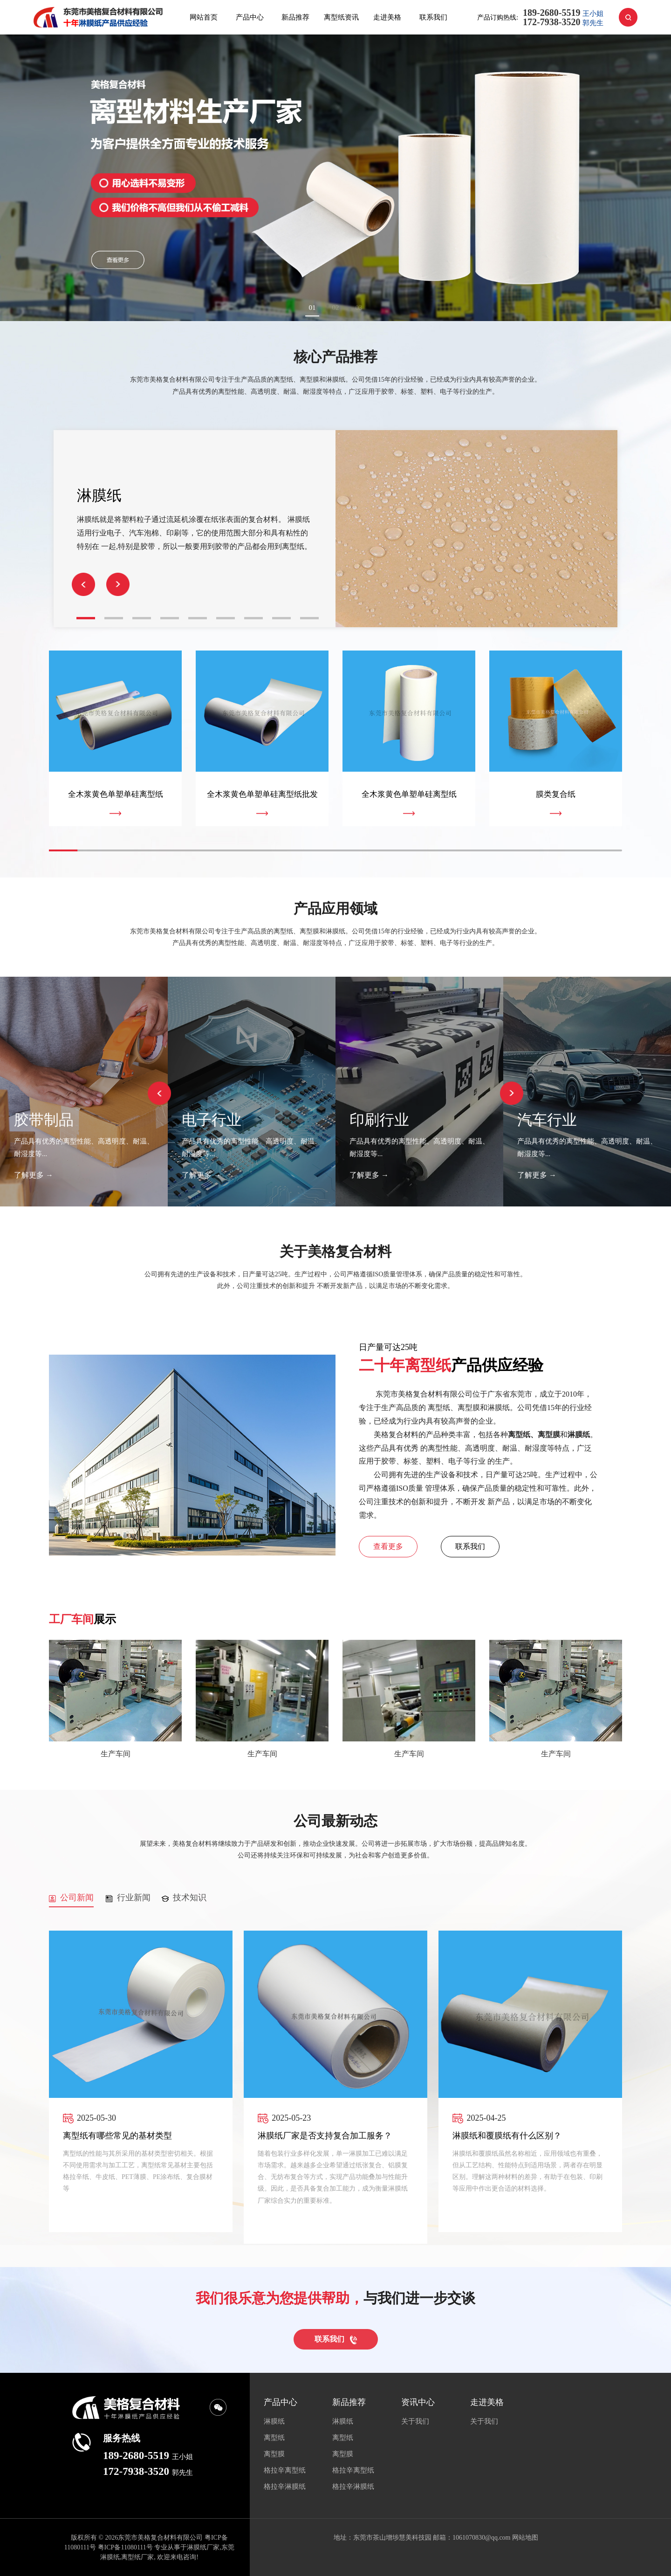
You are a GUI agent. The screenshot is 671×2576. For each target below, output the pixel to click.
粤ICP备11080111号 (125, 2547)
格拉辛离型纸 (285, 2470)
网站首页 (204, 17)
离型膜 (274, 2454)
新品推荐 (295, 17)
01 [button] (312, 307)
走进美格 (387, 17)
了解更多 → (33, 1175)
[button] (118, 584)
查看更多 (388, 1546)
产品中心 (250, 17)
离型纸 (274, 2437)
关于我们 (415, 2421)
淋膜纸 (274, 2421)
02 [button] (335, 307)
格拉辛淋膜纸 (285, 2486)
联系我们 (433, 17)
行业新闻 (128, 1897)
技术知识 (184, 1897)
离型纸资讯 (341, 17)
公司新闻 (71, 1897)
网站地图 (525, 2537)
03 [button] (359, 307)
